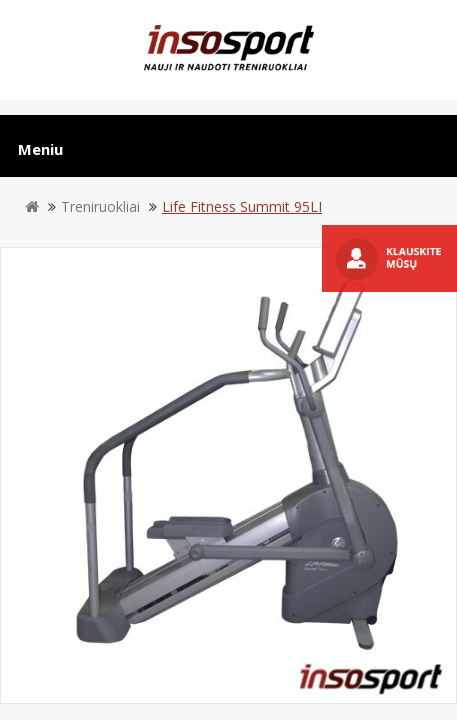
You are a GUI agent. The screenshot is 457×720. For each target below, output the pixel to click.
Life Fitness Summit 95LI (242, 206)
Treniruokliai (100, 206)
